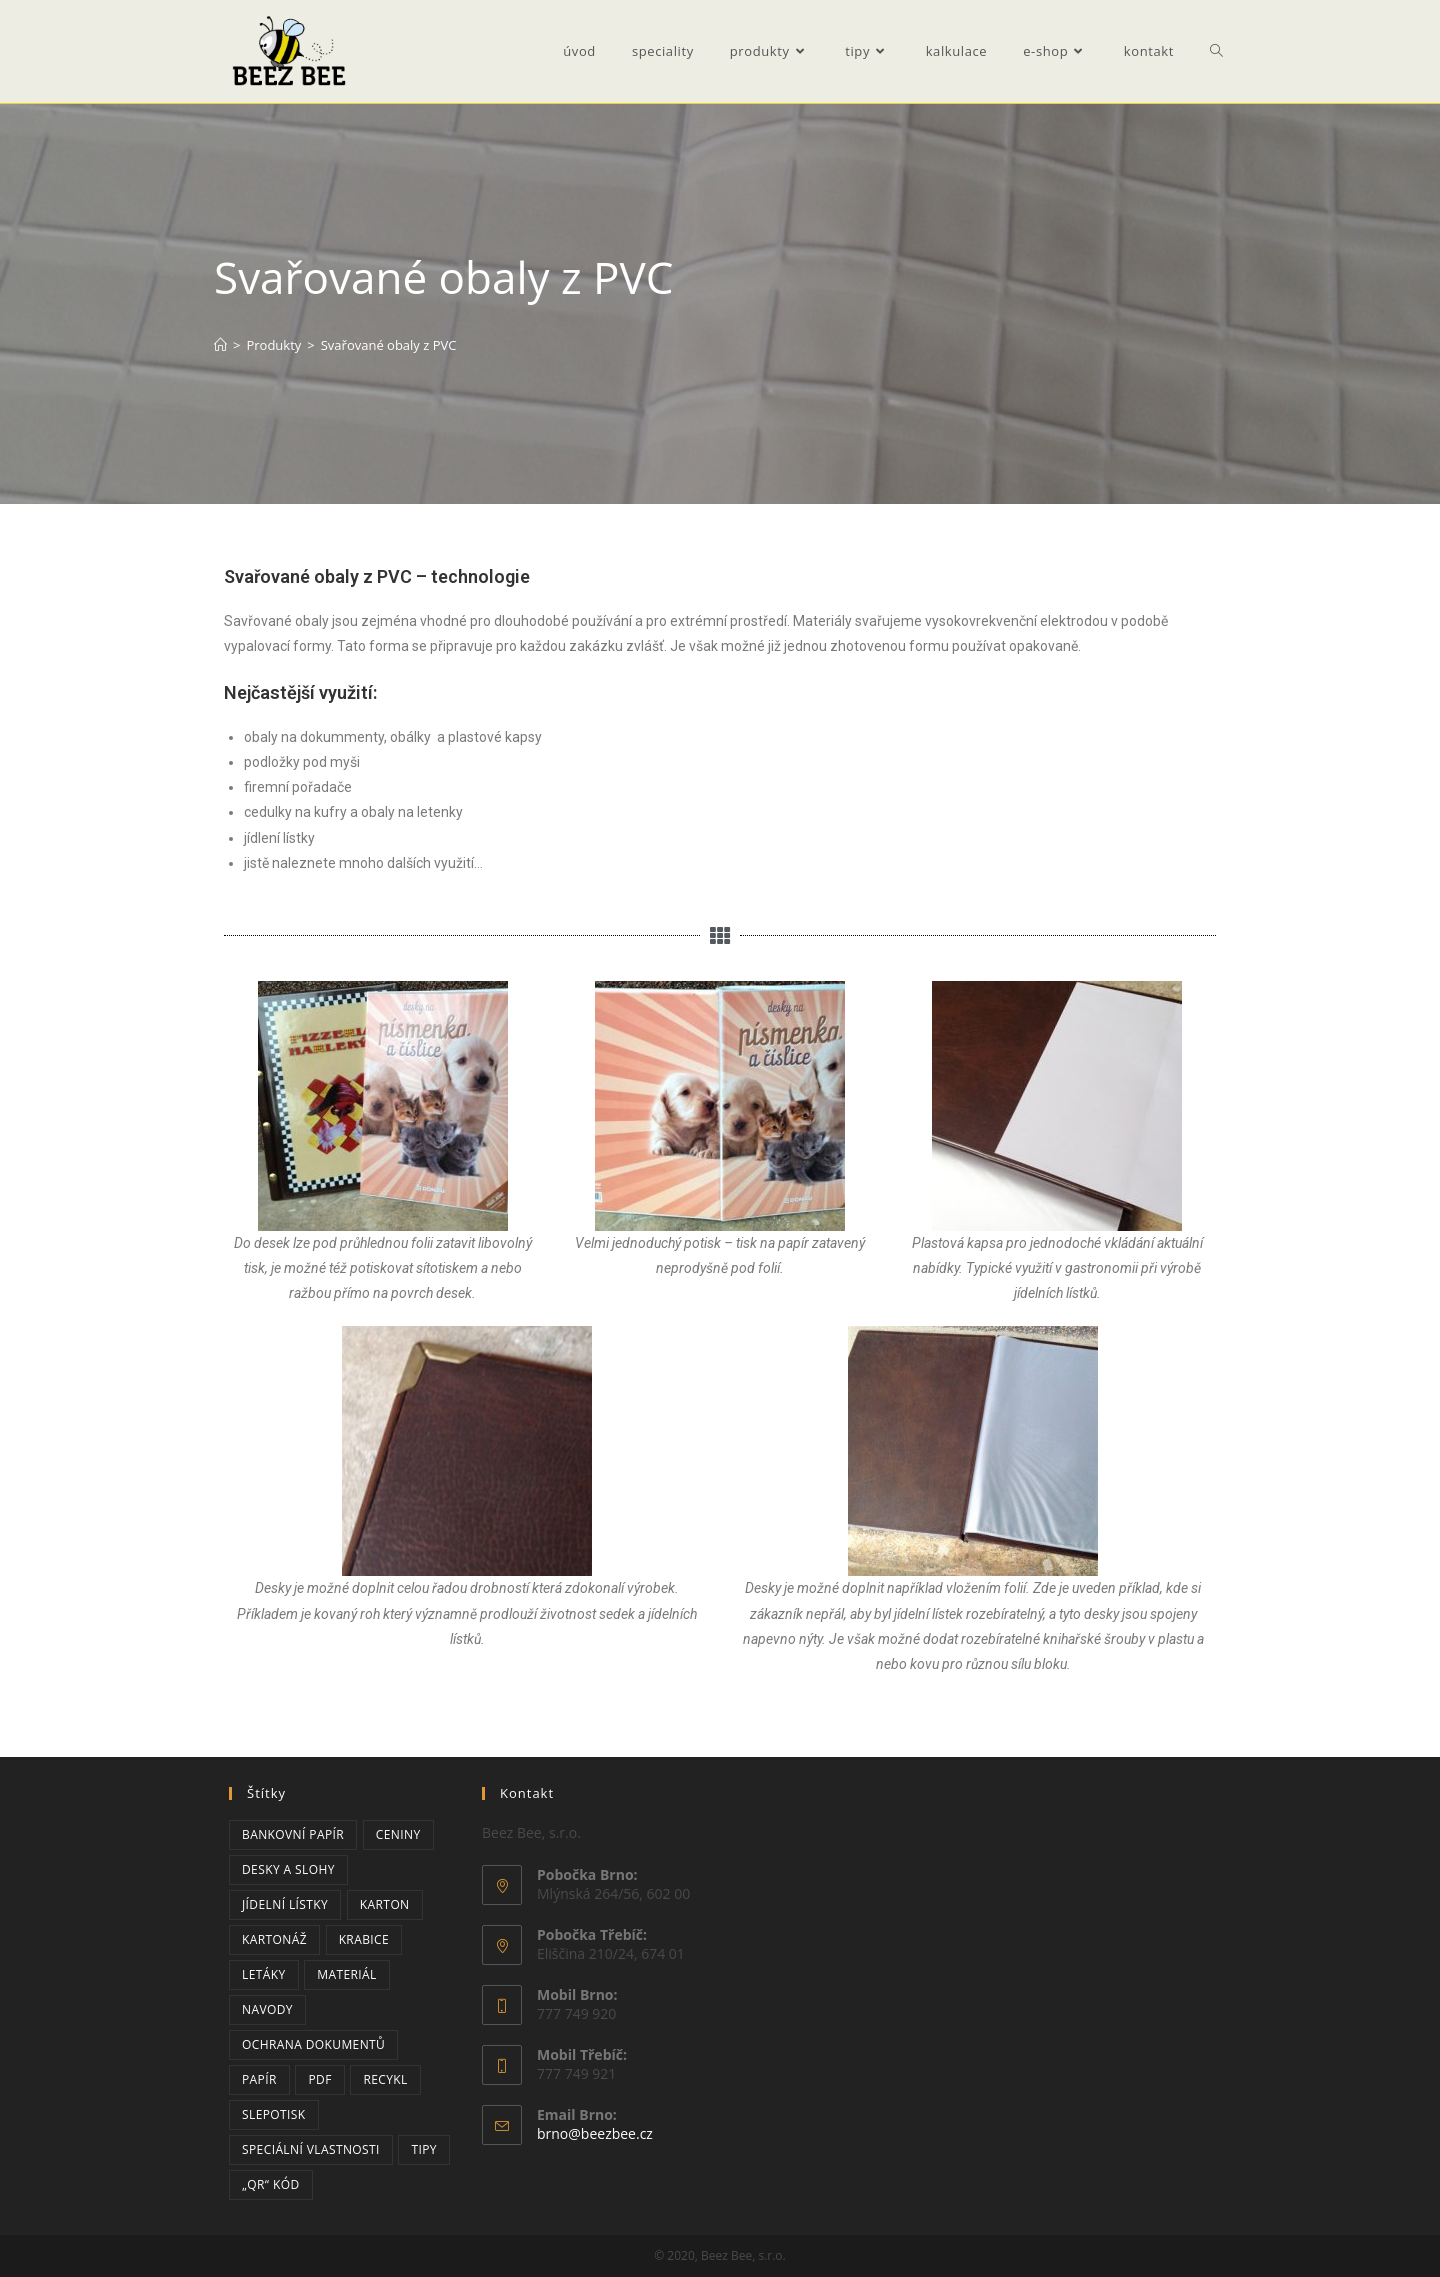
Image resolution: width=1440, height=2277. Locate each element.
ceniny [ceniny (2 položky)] (398, 1834)
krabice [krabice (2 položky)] (364, 1939)
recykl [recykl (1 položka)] (385, 2079)
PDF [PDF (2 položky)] (319, 2079)
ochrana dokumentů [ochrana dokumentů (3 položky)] (313, 2044)
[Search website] (1216, 51)
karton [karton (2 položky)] (385, 1904)
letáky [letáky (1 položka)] (264, 1974)
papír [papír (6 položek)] (259, 2079)
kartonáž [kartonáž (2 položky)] (274, 1939)
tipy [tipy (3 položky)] (424, 2149)
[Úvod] (220, 345)
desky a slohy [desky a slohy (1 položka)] (288, 1869)
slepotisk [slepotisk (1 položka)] (274, 2114)
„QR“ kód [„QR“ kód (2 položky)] (271, 2184)
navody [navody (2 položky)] (267, 2009)
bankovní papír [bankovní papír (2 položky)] (293, 1834)
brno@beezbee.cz (595, 2133)
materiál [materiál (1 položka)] (346, 1974)
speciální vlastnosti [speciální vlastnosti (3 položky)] (311, 2149)
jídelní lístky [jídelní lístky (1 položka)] (285, 1904)
